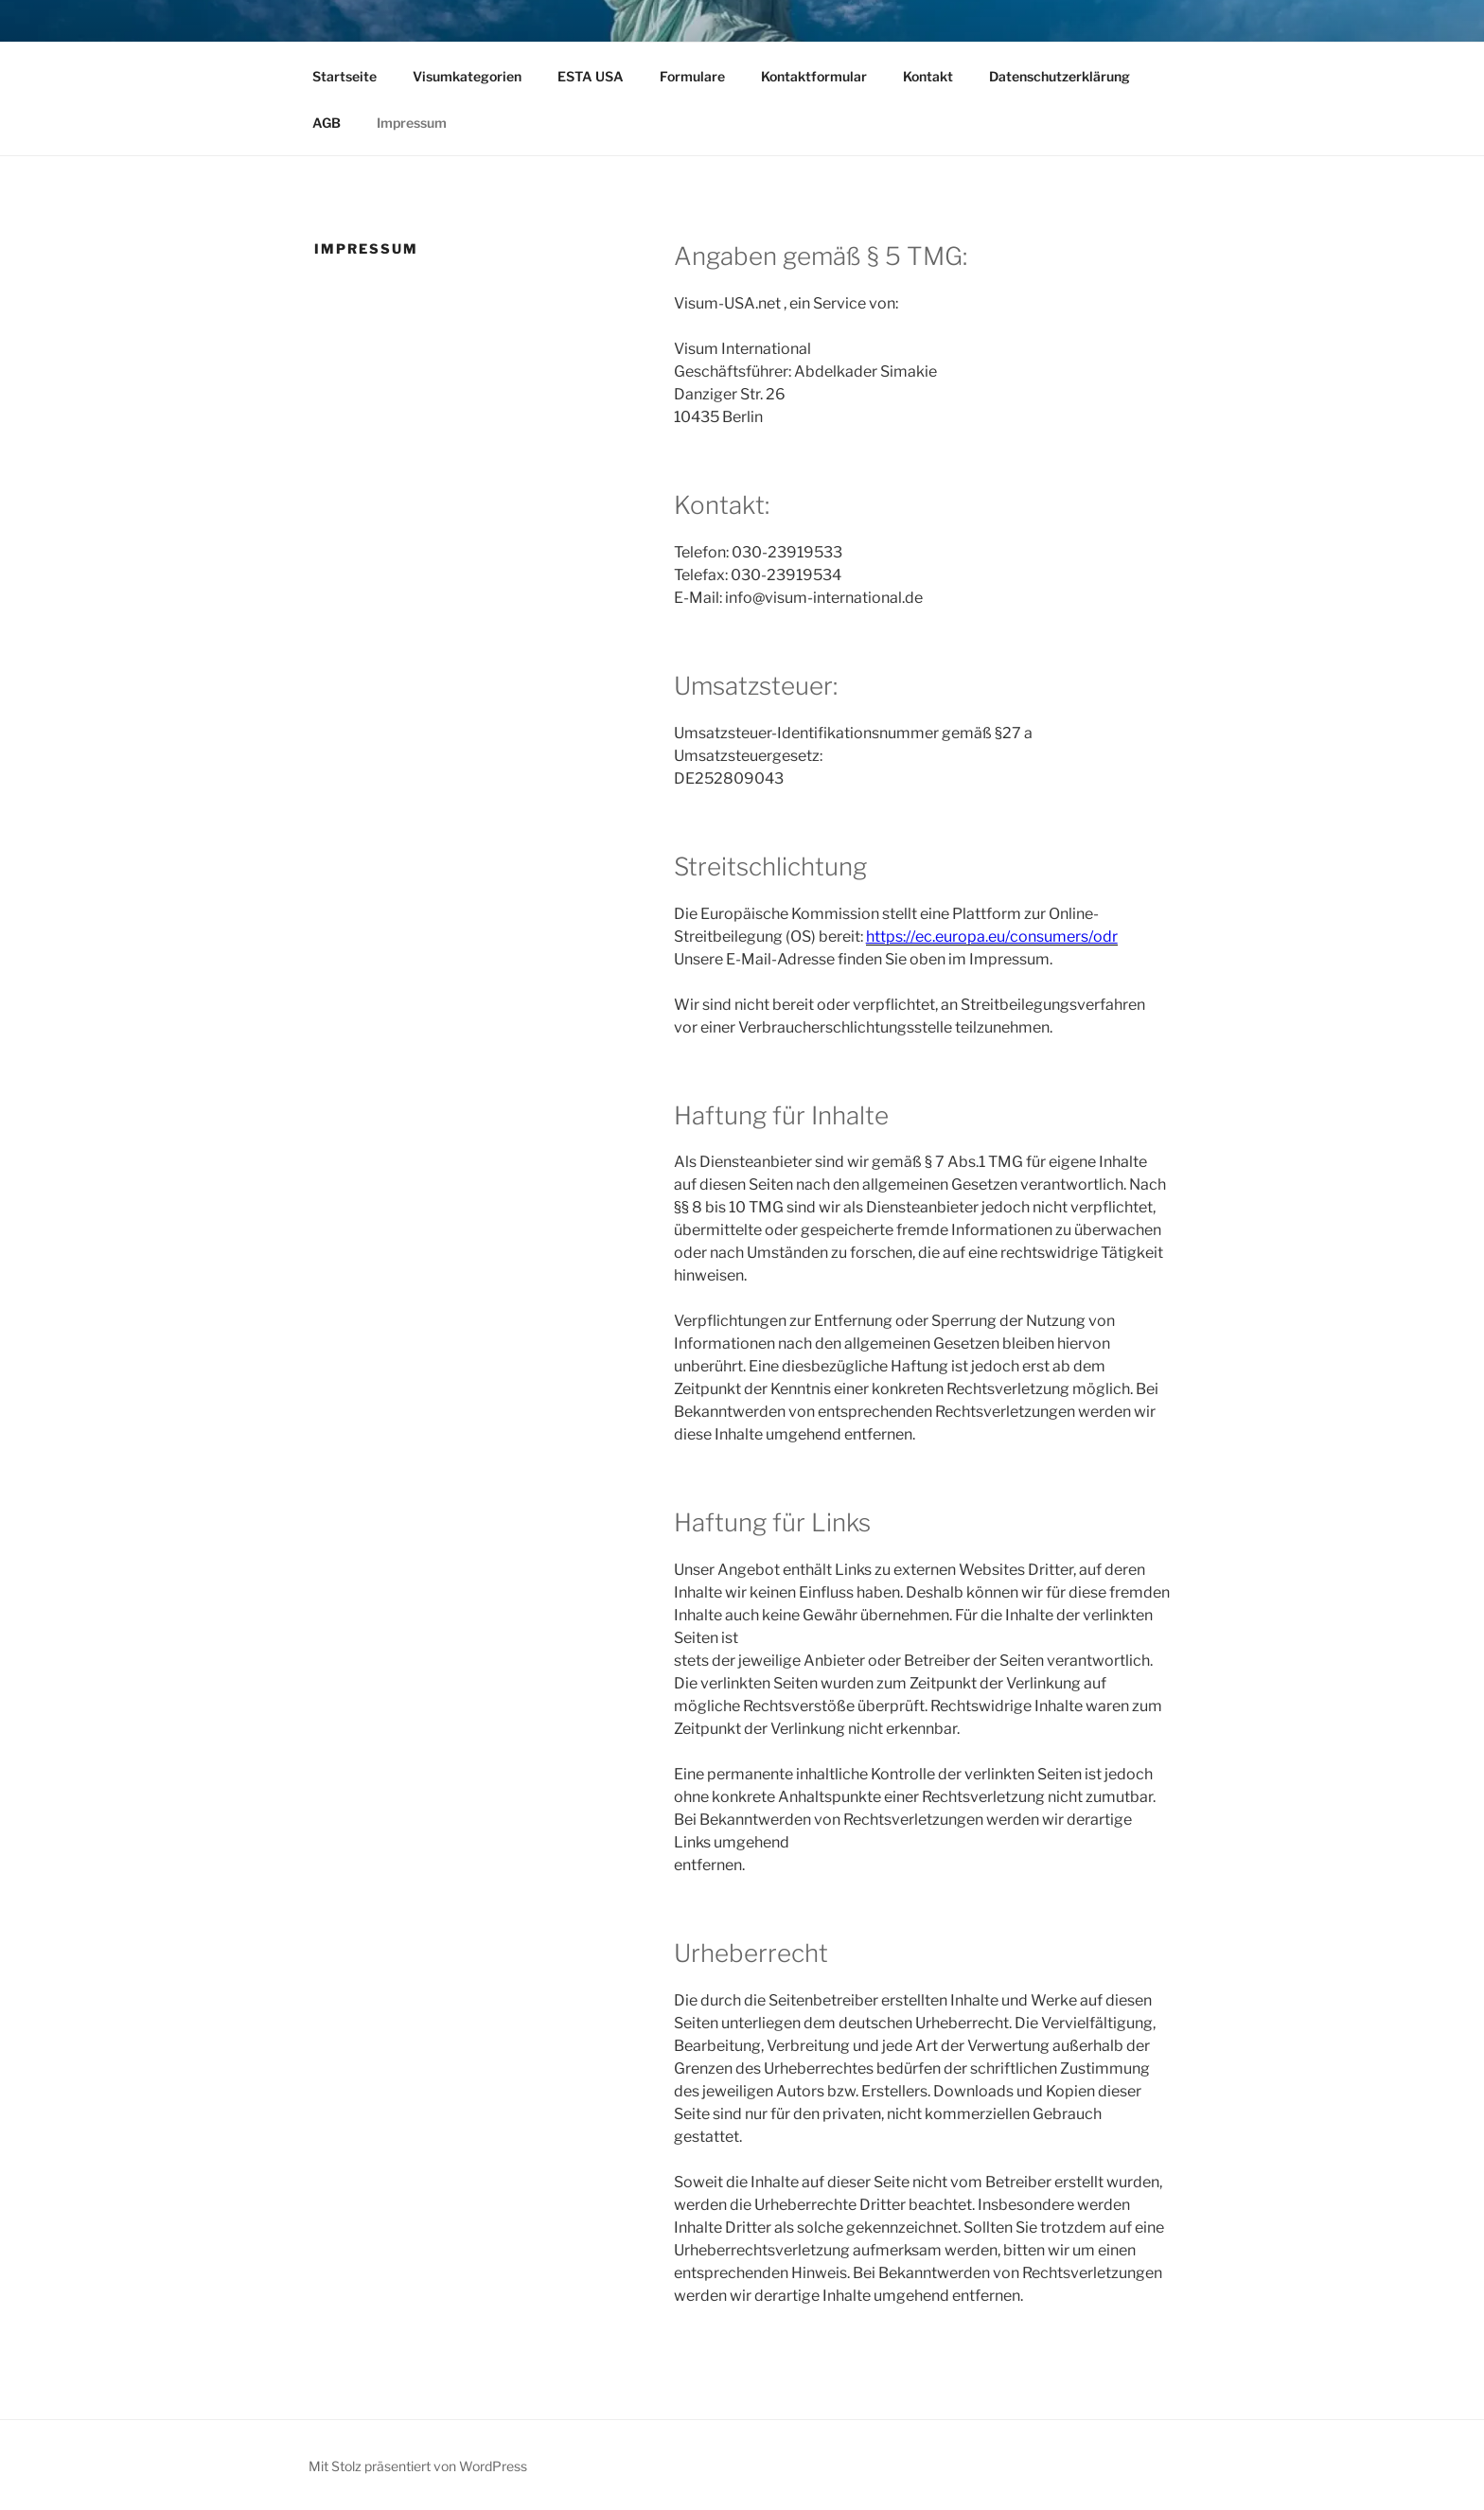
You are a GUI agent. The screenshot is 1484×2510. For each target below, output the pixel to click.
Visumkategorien (467, 76)
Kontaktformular (814, 76)
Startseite (344, 76)
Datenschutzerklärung (1059, 76)
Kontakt (928, 76)
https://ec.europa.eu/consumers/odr (992, 937)
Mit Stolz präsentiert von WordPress (418, 2466)
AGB (326, 123)
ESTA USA (590, 76)
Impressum (412, 123)
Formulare (692, 76)
